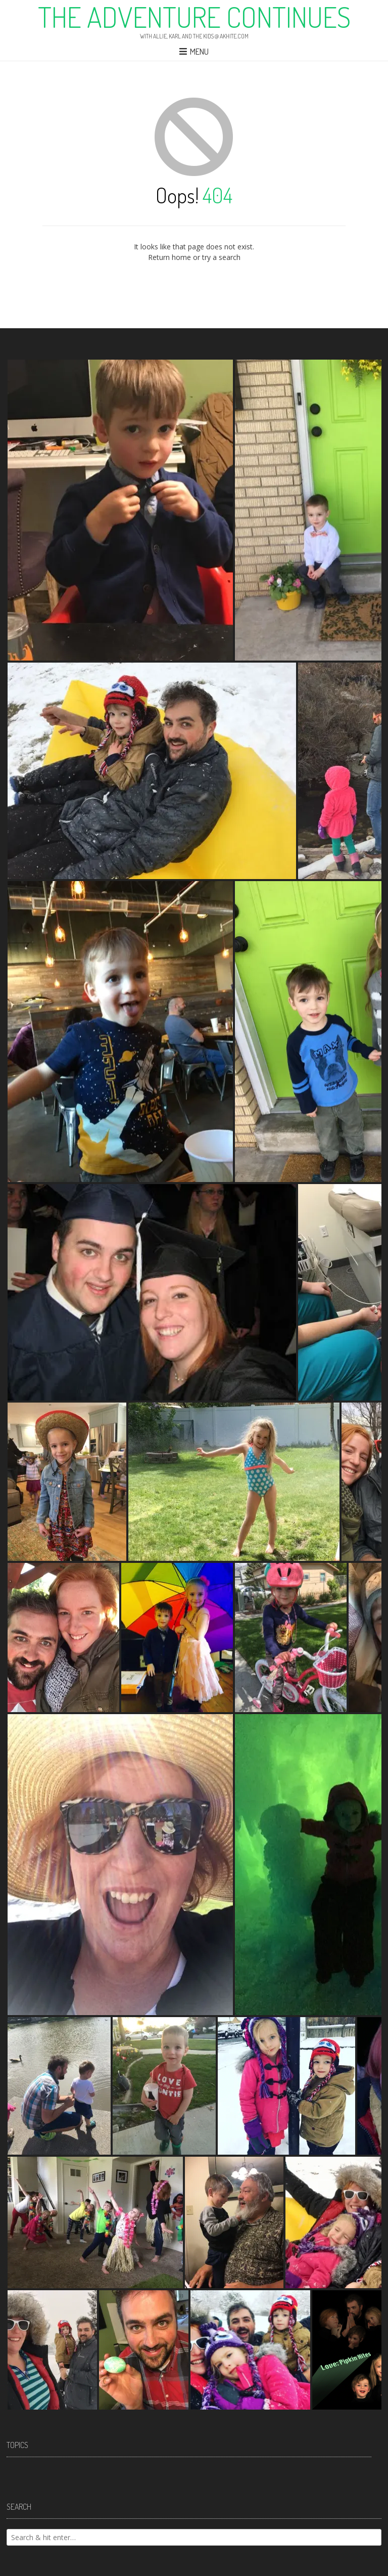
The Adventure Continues (194, 17)
